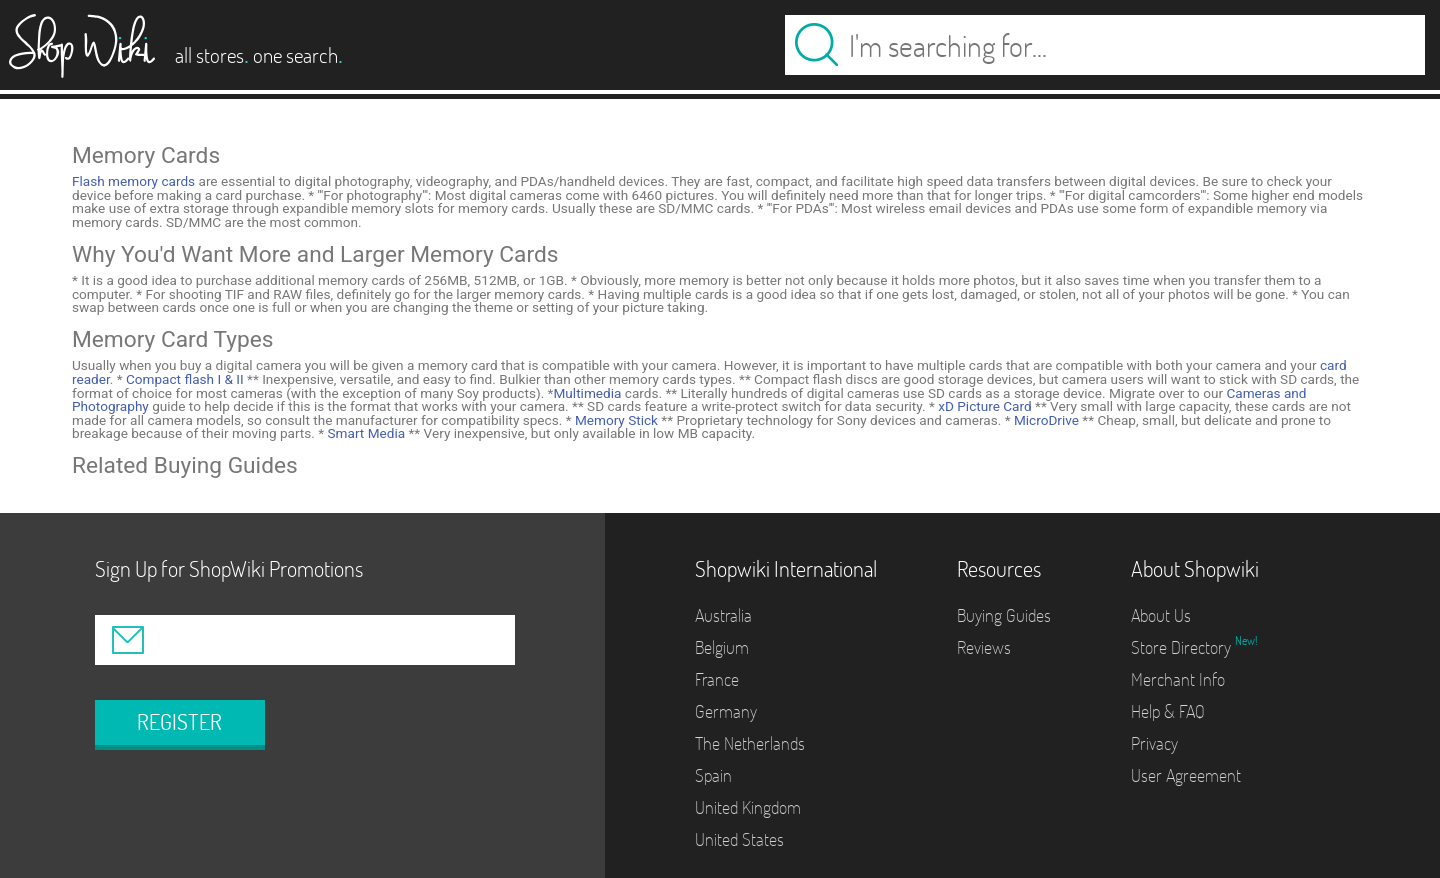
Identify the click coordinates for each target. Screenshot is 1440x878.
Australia (723, 615)
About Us (1161, 615)
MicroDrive (1045, 420)
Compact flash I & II (183, 379)
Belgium (722, 647)
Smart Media (364, 433)
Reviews (984, 647)
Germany (726, 711)
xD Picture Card (983, 406)
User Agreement (1186, 775)
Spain (713, 775)
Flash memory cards (133, 181)
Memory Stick (615, 420)
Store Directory (1183, 647)
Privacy (1154, 743)
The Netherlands (750, 743)
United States (739, 839)
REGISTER (179, 722)
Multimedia (587, 393)
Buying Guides (1004, 615)
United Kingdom (748, 807)
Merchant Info (1178, 679)
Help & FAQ (1168, 711)
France (717, 679)
